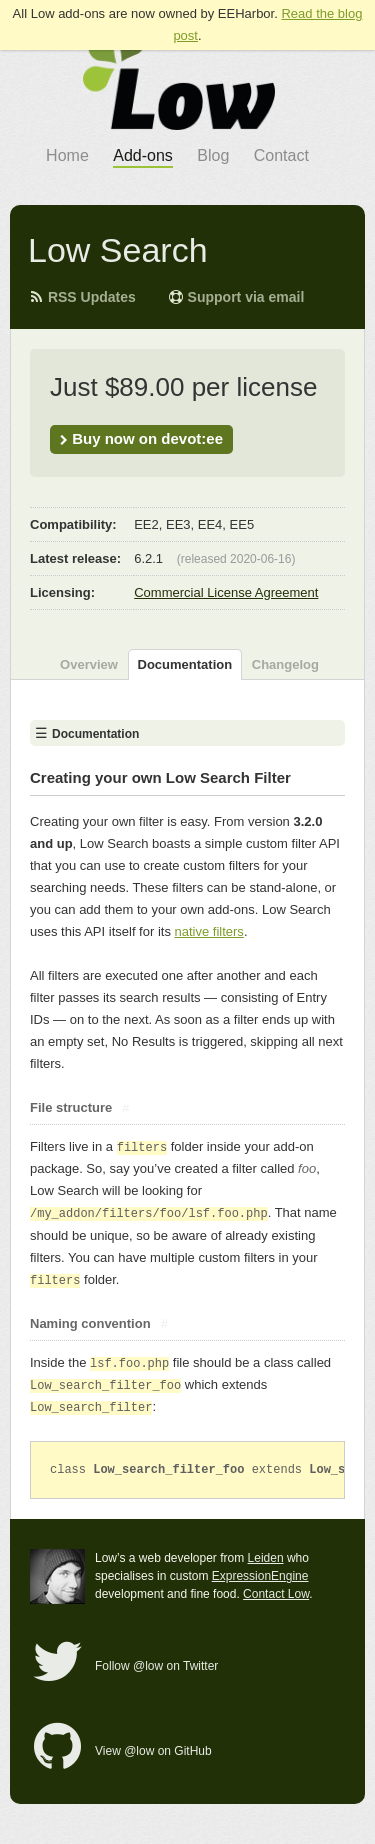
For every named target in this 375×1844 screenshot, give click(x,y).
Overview (89, 664)
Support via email (236, 297)
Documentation (185, 664)
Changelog (285, 664)
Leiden (266, 1558)
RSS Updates (82, 297)
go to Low (178, 80)
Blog (213, 155)
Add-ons (143, 155)
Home (67, 155)
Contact (281, 155)
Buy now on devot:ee (141, 438)
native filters (209, 931)
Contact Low (276, 1594)
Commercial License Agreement (226, 592)
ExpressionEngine (260, 1576)
